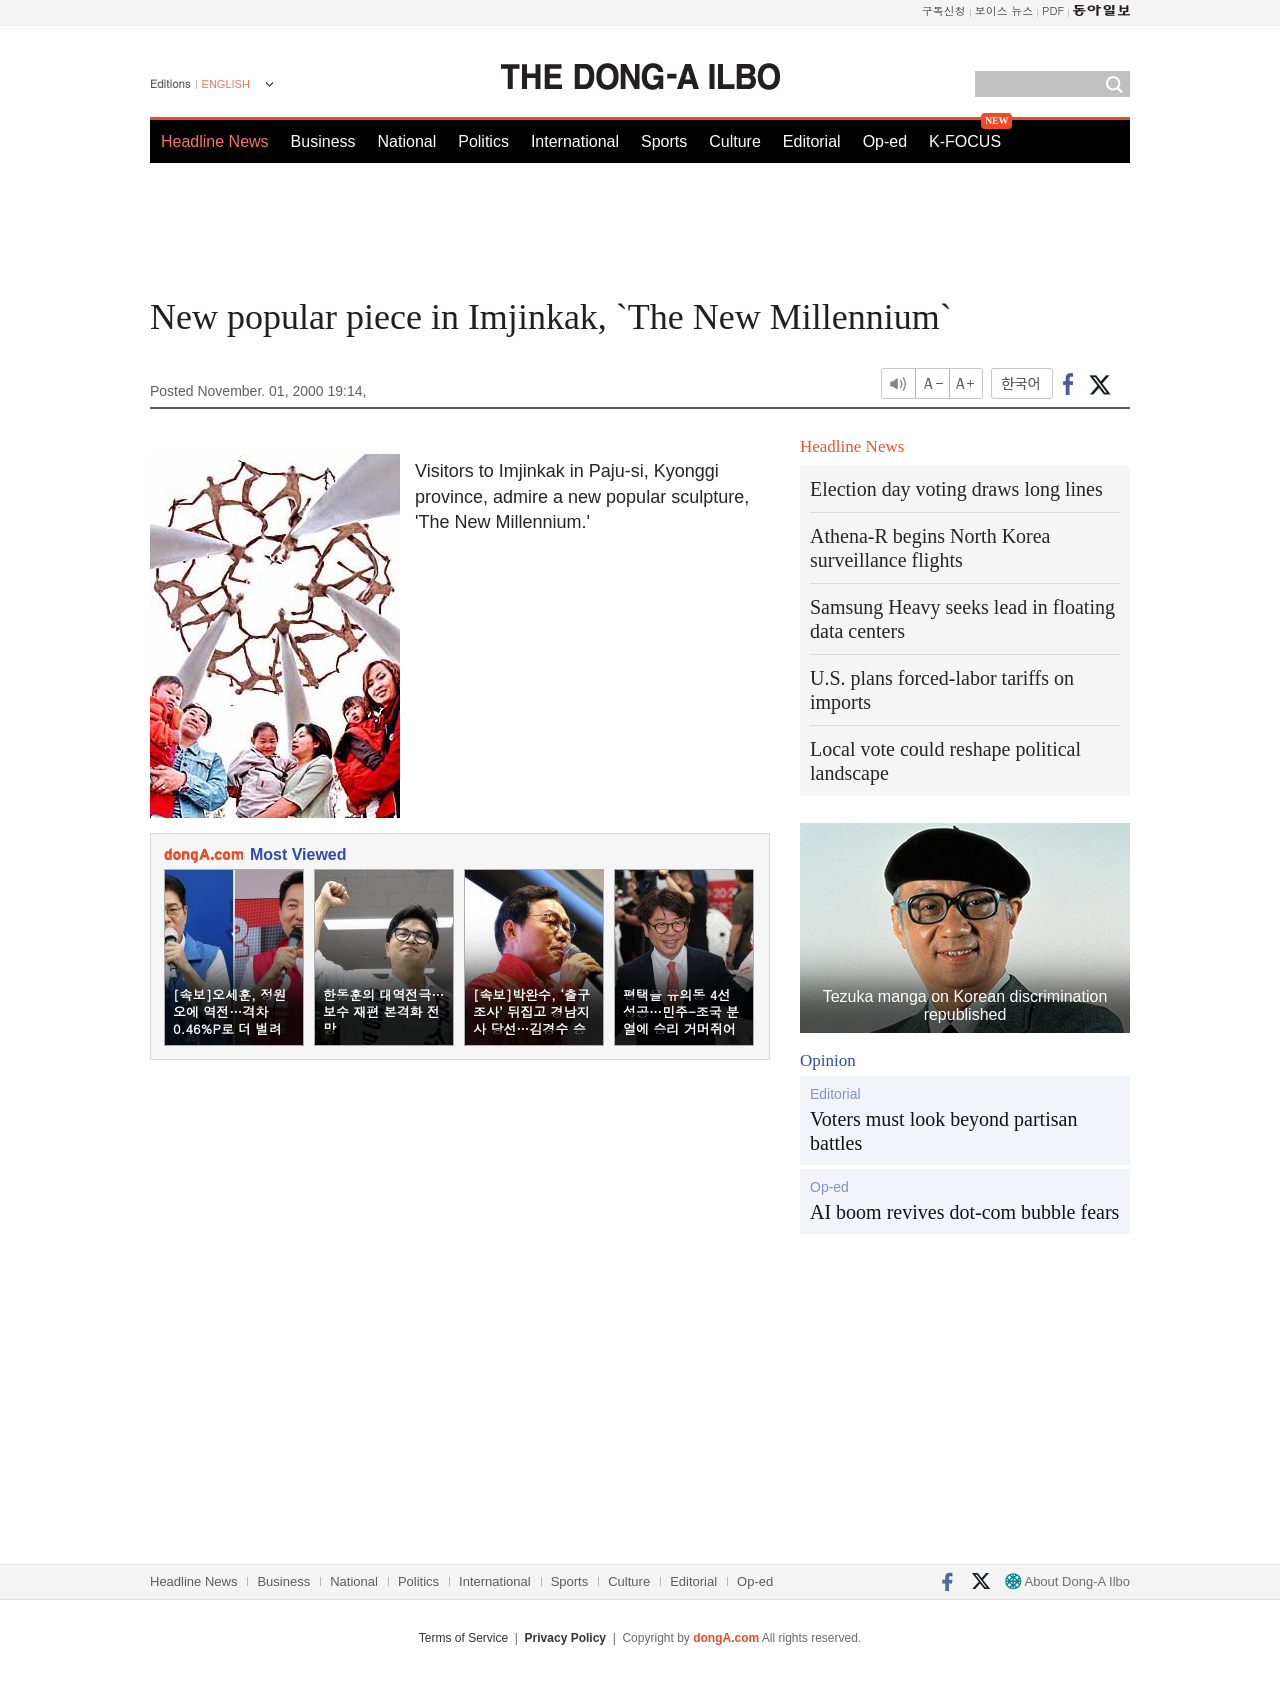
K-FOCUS (965, 141)
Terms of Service (463, 1638)
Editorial (812, 141)
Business (323, 141)
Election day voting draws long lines (956, 489)
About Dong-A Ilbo (1067, 1581)
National (407, 141)
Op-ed (885, 141)
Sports (664, 141)
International (575, 141)
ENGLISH (226, 84)
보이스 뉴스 (1004, 10)
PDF (1053, 10)
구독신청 (944, 10)
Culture (735, 141)
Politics (483, 141)
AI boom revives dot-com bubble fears (964, 1212)
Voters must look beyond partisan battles (943, 1131)
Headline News (215, 141)
